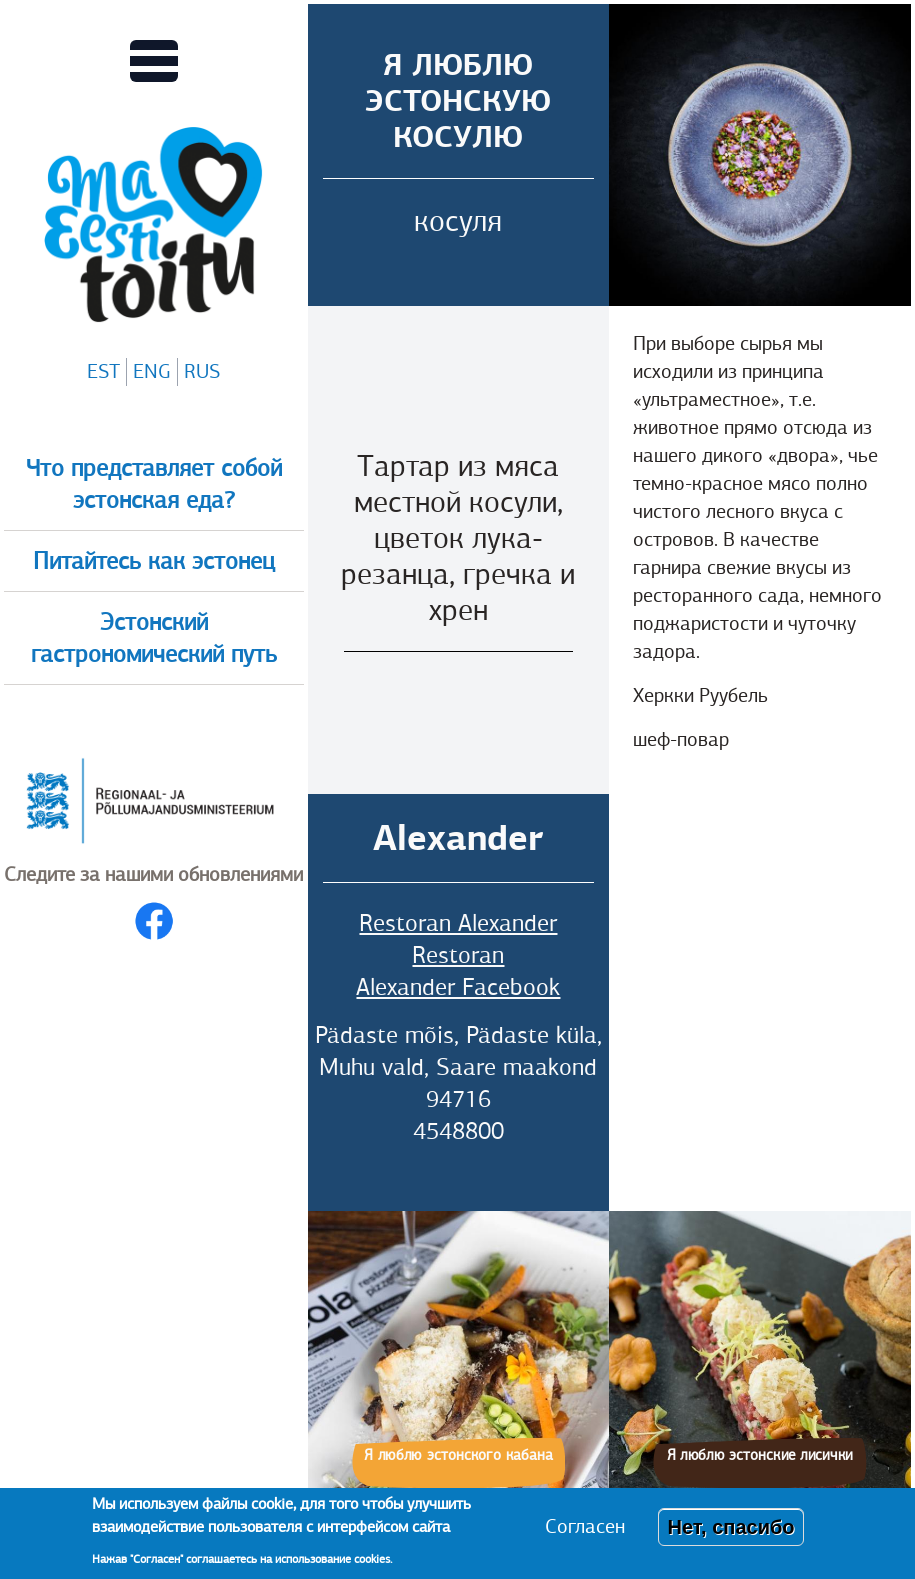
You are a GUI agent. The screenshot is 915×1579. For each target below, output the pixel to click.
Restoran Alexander (458, 923)
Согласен (585, 1526)
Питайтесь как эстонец (154, 561)
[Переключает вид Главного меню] (154, 61)
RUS (202, 371)
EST (103, 371)
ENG (152, 371)
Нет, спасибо (730, 1527)
